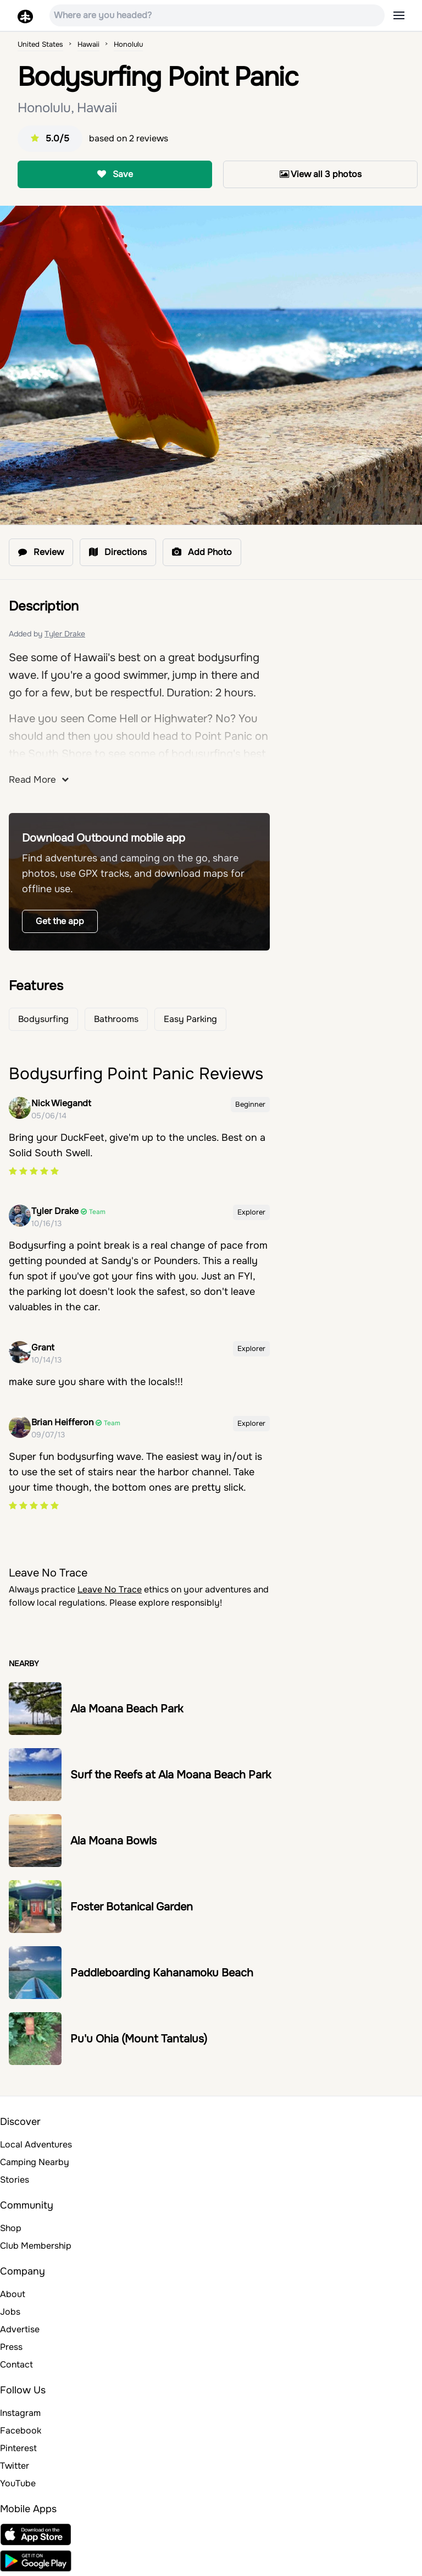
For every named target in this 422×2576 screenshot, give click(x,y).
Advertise (20, 2329)
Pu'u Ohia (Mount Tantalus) (138, 2039)
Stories (14, 2179)
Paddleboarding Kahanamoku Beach (161, 1973)
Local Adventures (36, 2144)
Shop (10, 2228)
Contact (16, 2364)
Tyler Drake (65, 634)
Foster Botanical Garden (131, 1907)
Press (11, 2347)
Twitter (14, 2465)
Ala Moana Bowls (113, 1841)
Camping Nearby (34, 2162)
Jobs (10, 2311)
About (12, 2294)
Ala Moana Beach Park (126, 1709)
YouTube (18, 2483)
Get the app (60, 921)
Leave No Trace (109, 1589)
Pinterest (18, 2448)
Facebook (20, 2430)
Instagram (20, 2413)
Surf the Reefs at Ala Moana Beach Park (170, 1775)
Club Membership (35, 2245)
